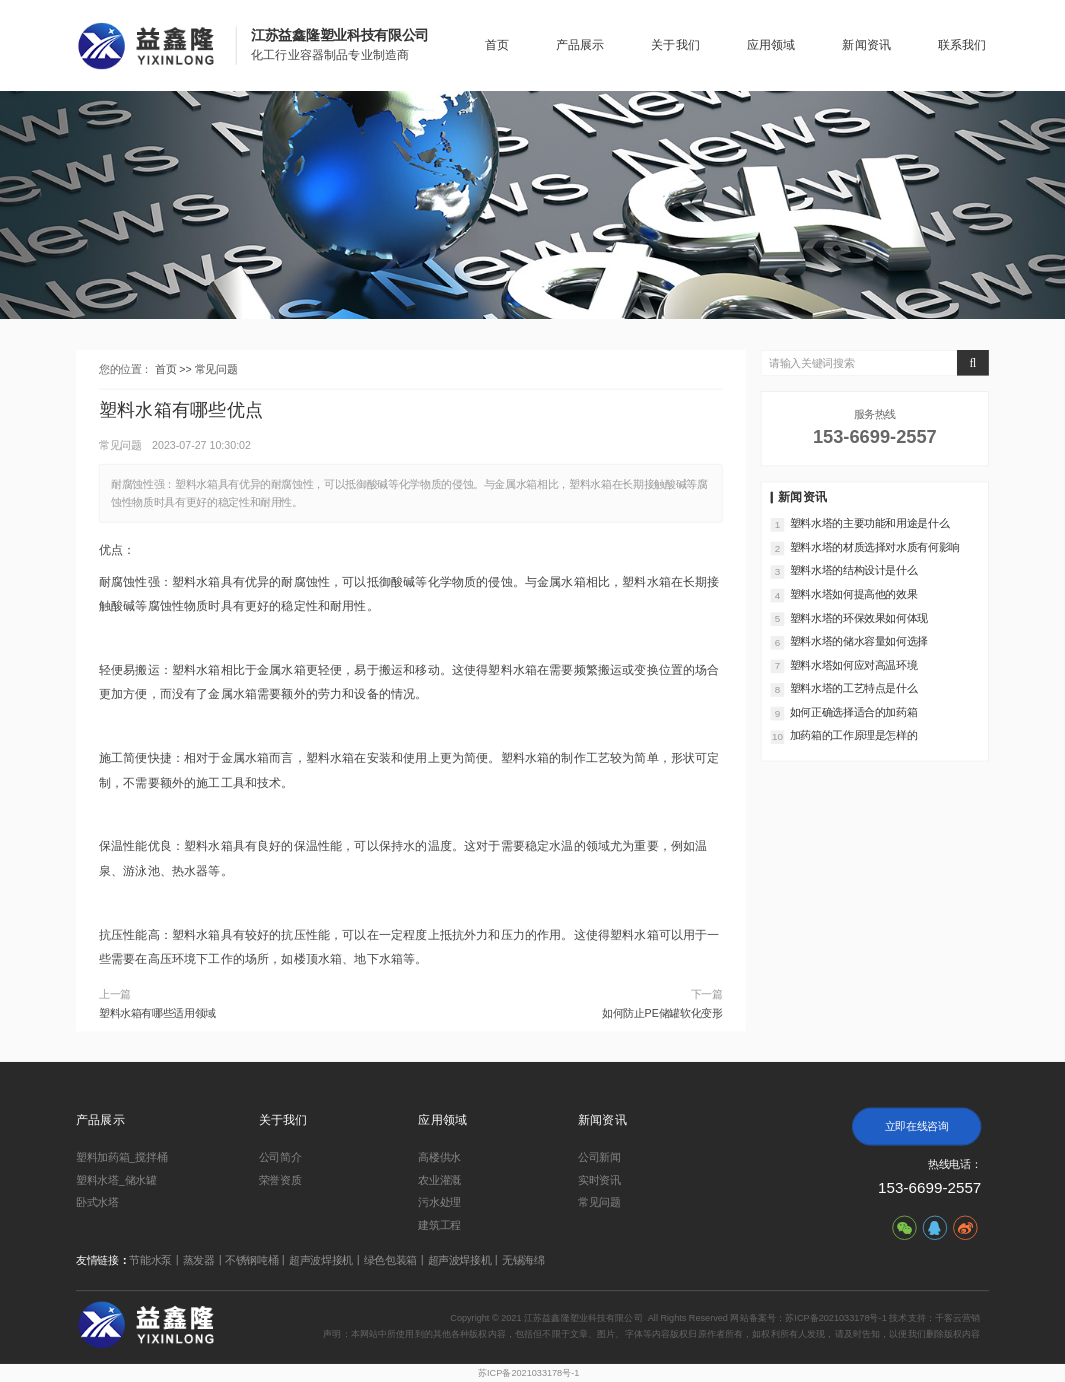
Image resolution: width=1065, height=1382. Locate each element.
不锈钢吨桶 (251, 1260)
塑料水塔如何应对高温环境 (854, 665)
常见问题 (216, 369)
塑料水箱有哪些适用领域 (157, 1013)
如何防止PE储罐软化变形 (662, 1013)
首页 (497, 45)
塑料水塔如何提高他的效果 (854, 594)
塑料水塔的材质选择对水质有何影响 (875, 547)
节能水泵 (150, 1260)
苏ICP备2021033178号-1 (528, 1373)
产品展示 (580, 45)
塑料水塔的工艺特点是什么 (854, 688)
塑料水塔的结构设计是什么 (854, 570)
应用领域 (771, 45)
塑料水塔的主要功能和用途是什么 (870, 523)
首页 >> (175, 369)
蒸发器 (199, 1260)
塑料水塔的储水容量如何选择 (859, 641)
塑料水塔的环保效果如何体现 (859, 618)
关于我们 (675, 45)
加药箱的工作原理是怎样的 (854, 736)
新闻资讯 (866, 45)
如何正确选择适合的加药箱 (854, 712)
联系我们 (962, 45)
